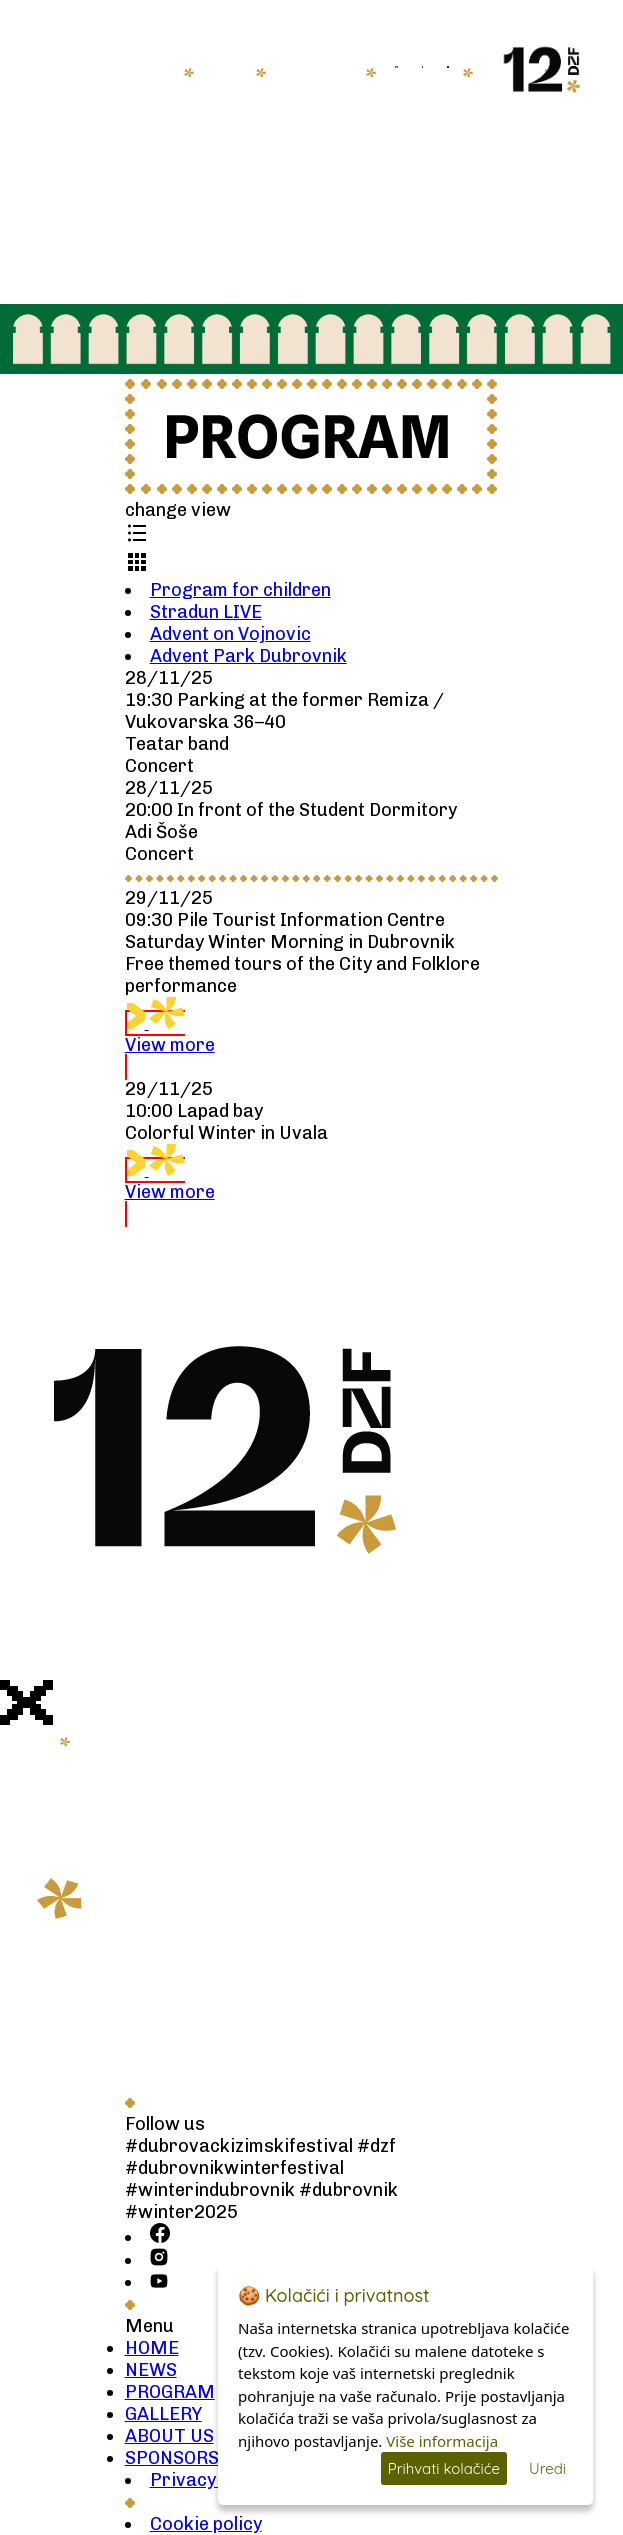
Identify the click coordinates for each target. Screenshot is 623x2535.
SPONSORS (172, 2458)
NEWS (225, 72)
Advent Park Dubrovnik (248, 656)
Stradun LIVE (206, 612)
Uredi (547, 2468)
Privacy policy (209, 2480)
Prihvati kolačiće (444, 2468)
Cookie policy (206, 2524)
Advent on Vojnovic (230, 634)
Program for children (240, 590)
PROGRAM (170, 2392)
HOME (152, 72)
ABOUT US (169, 2436)
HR (485, 67)
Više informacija (442, 2441)
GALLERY (163, 2414)
